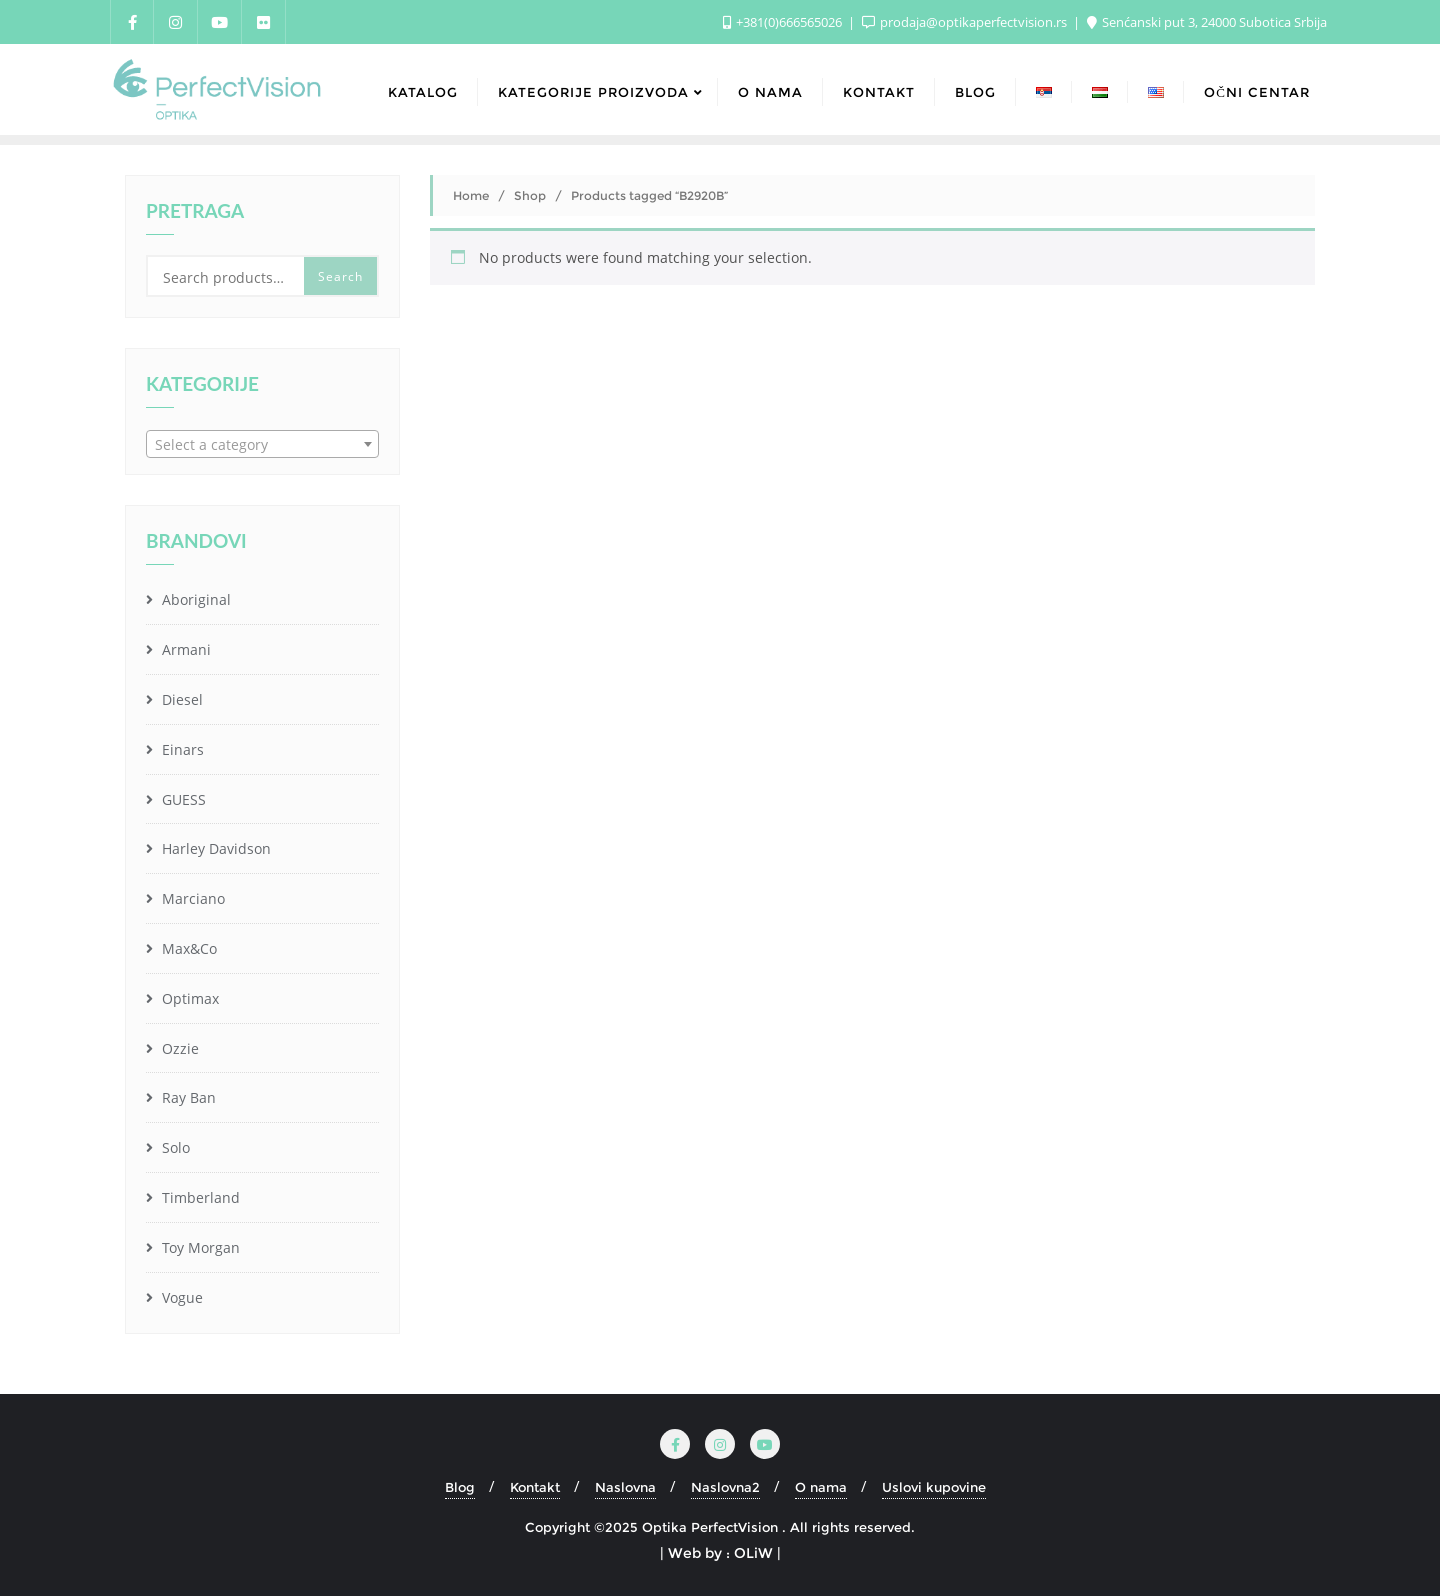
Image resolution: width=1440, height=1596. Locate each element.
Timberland (199, 1197)
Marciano (191, 898)
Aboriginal (194, 599)
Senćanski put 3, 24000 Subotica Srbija (1207, 22)
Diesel (180, 699)
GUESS (182, 799)
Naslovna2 (725, 1487)
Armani (184, 649)
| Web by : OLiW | (720, 1553)
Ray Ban (187, 1097)
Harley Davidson (214, 848)
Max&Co (187, 948)
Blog (460, 1487)
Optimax (188, 998)
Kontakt (535, 1487)
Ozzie (178, 1048)
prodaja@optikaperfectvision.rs (966, 22)
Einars (181, 749)
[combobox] (262, 444)
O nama (821, 1487)
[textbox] (262, 445)
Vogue (180, 1297)
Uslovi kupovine (934, 1487)
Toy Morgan (199, 1247)
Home (471, 195)
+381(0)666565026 (784, 22)
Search (340, 276)
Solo (174, 1147)
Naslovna (625, 1487)
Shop (530, 195)
